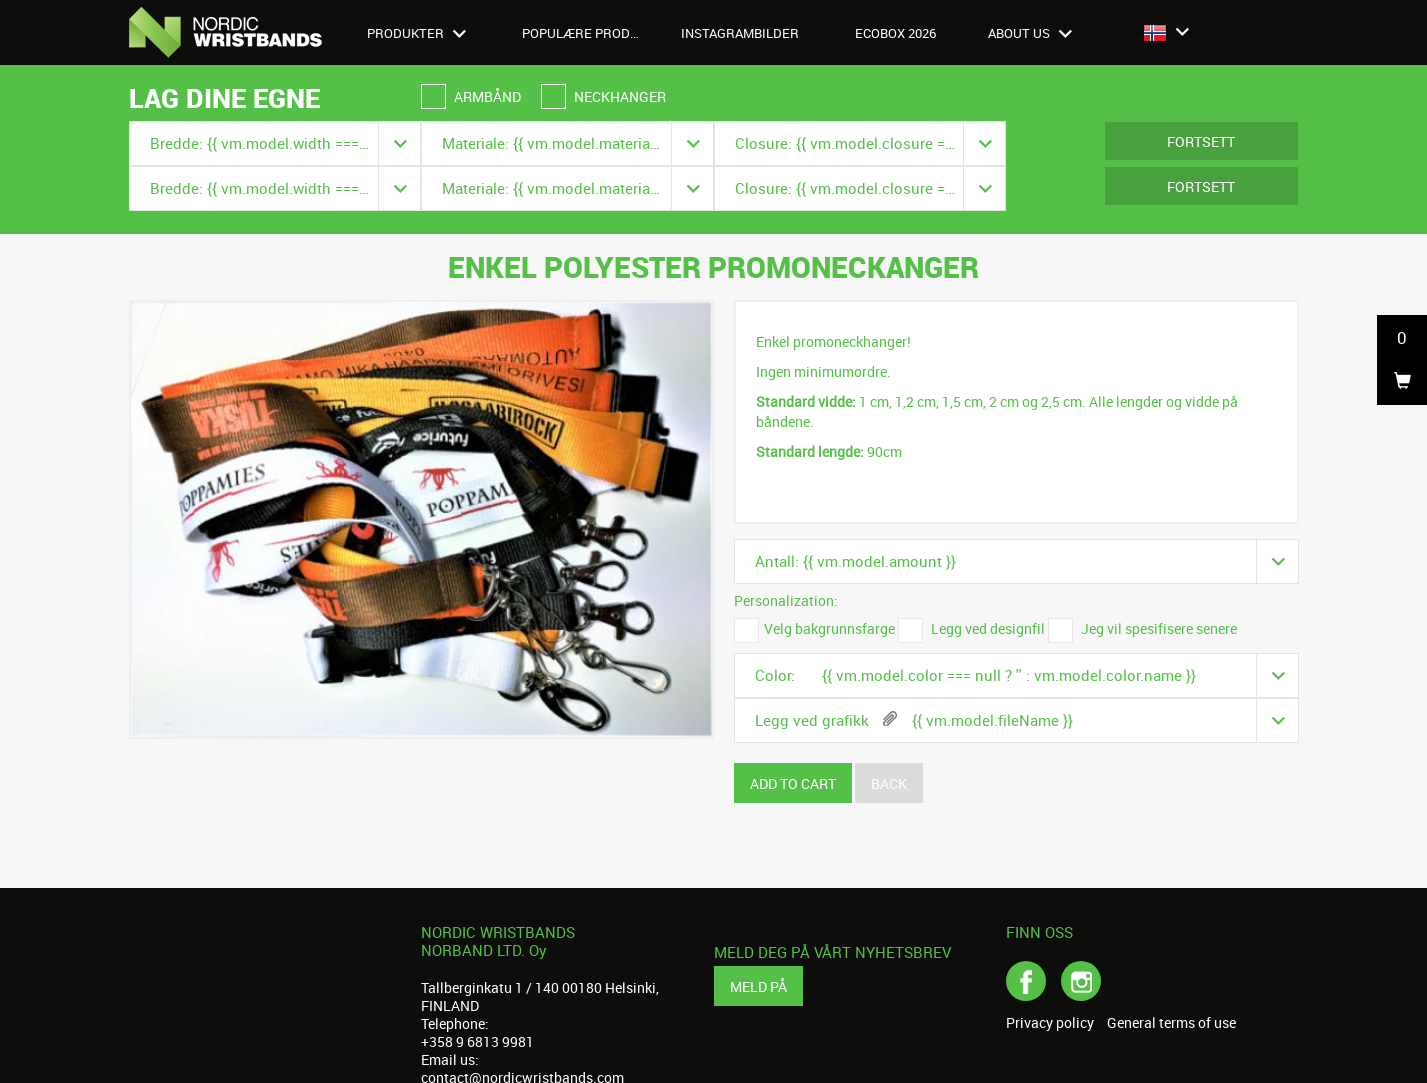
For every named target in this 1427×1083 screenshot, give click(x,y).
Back (889, 783)
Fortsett (1201, 141)
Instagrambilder (740, 33)
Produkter (416, 33)
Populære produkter (592, 33)
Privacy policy (1050, 1023)
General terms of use (1171, 1023)
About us (1030, 33)
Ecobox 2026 (895, 33)
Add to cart (793, 783)
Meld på (758, 986)
